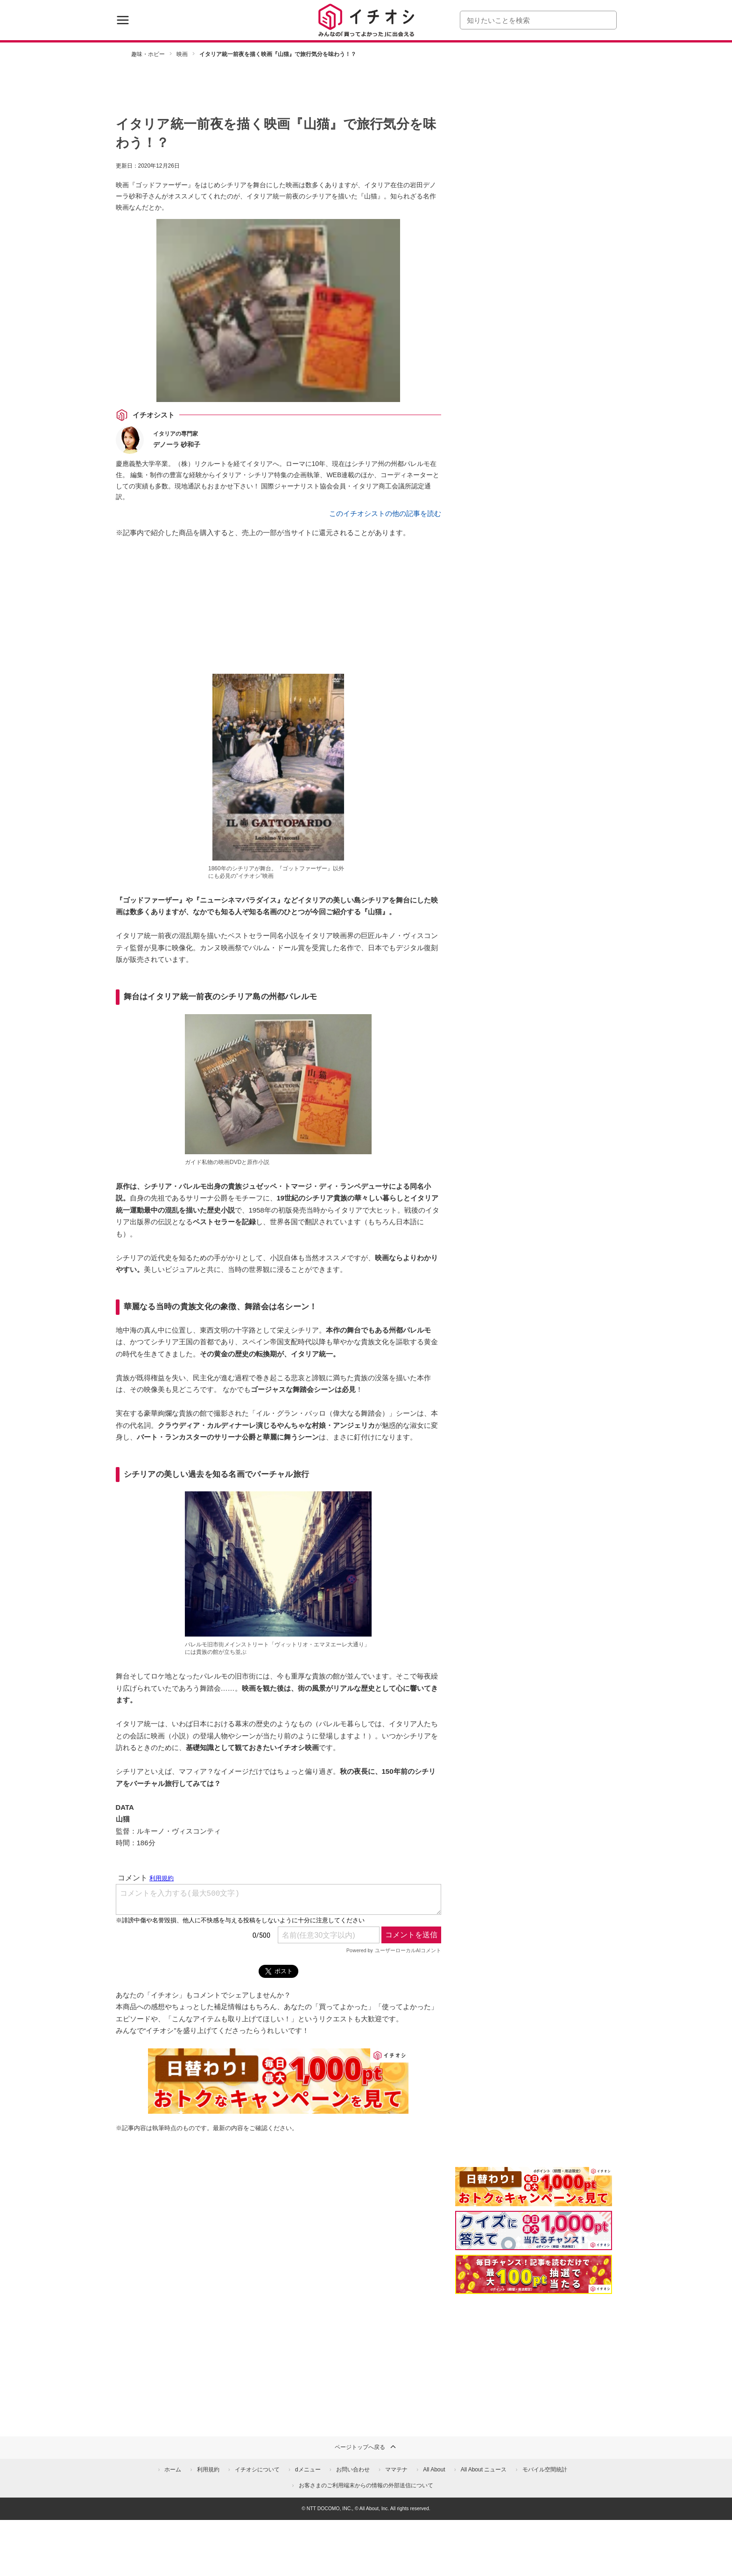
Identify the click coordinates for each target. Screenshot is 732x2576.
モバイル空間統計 (544, 2469)
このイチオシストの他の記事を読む (385, 513)
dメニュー (308, 2469)
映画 (182, 54)
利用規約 (208, 2469)
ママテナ (396, 2469)
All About (434, 2469)
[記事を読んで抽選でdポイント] (533, 2274)
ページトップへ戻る (366, 2446)
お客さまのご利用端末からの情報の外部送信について (366, 2485)
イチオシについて (257, 2469)
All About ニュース (484, 2469)
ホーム (172, 2469)
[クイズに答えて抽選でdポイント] (533, 2230)
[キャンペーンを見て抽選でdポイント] (533, 2200)
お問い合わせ (353, 2469)
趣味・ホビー (148, 54)
